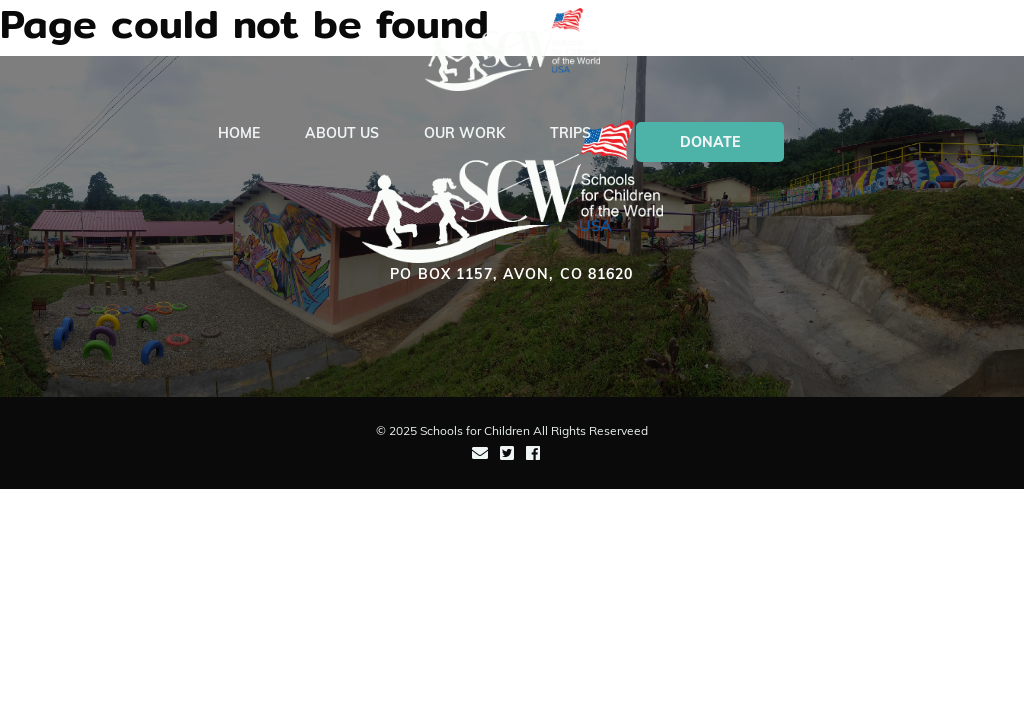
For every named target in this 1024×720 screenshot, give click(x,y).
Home (239, 133)
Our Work (464, 133)
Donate (710, 142)
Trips (570, 133)
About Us (342, 133)
